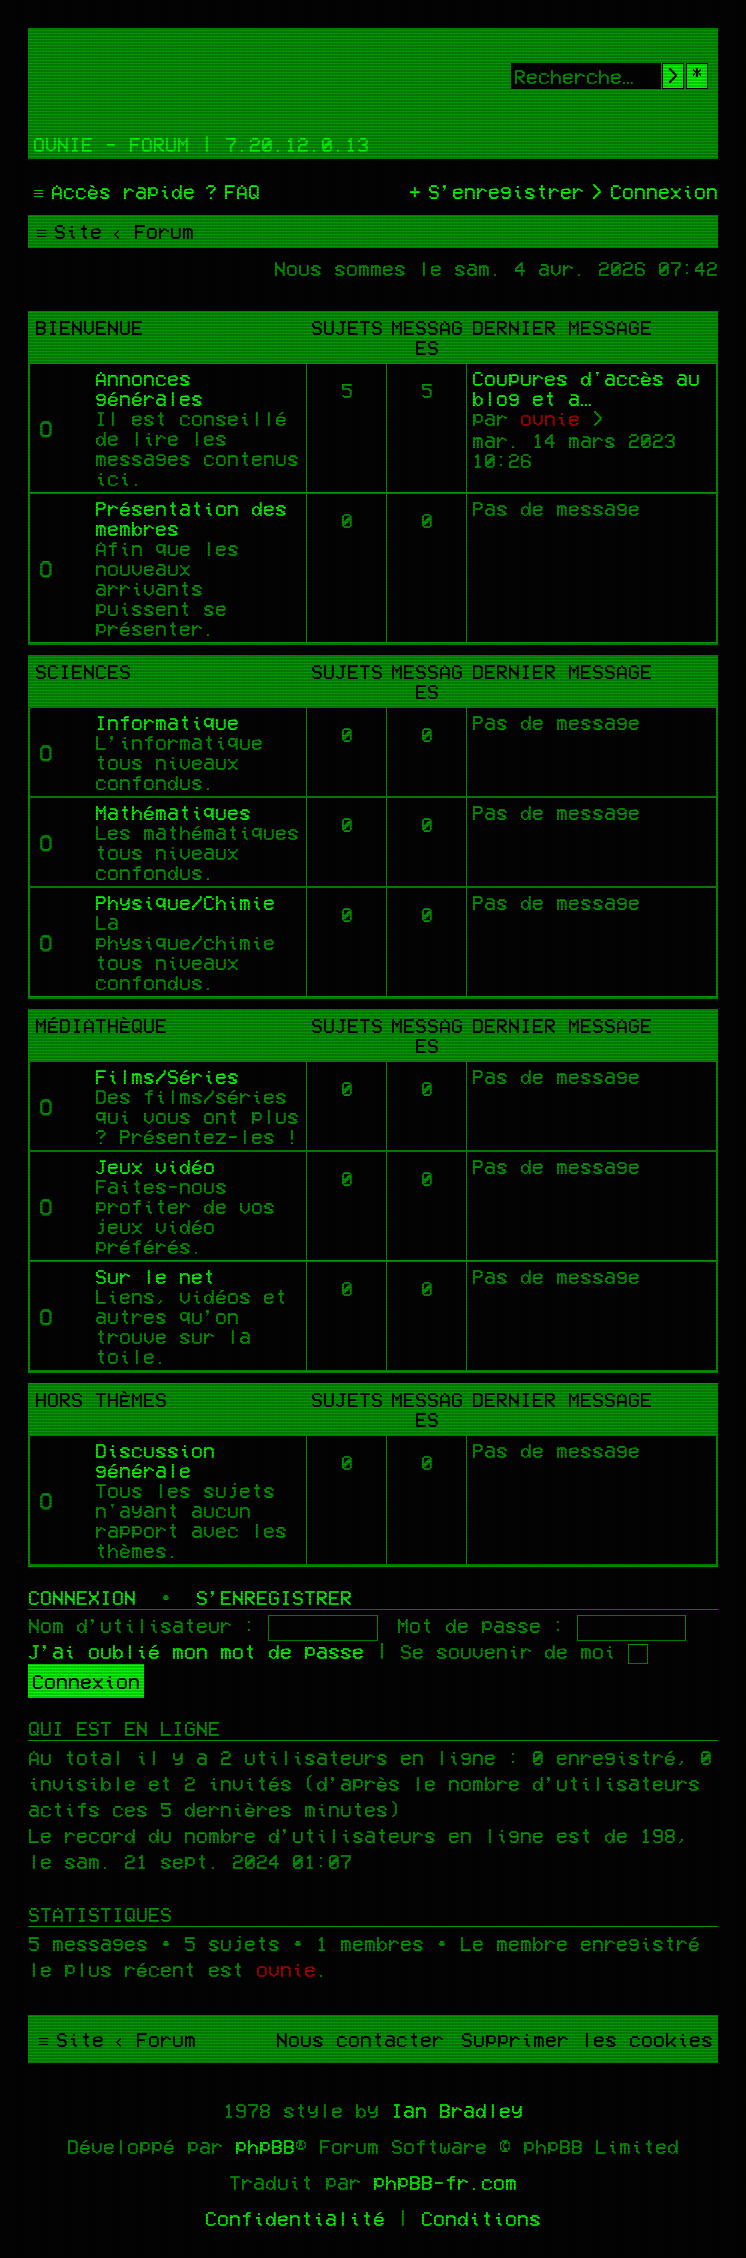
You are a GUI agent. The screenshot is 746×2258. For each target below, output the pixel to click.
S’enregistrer (274, 1597)
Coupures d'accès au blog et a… (586, 388)
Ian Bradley (457, 2110)
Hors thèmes (101, 1399)
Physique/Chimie (185, 902)
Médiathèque (101, 1025)
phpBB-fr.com (445, 2182)
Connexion (82, 1597)
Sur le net (155, 1276)
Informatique (167, 722)
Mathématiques (173, 812)
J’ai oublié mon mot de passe (196, 1651)
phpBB (265, 2146)
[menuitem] (230, 191)
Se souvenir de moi (524, 1651)
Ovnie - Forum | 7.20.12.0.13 (201, 144)
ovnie (550, 418)
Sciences (83, 671)
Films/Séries (167, 1076)
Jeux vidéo (155, 1166)
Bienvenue (89, 327)
